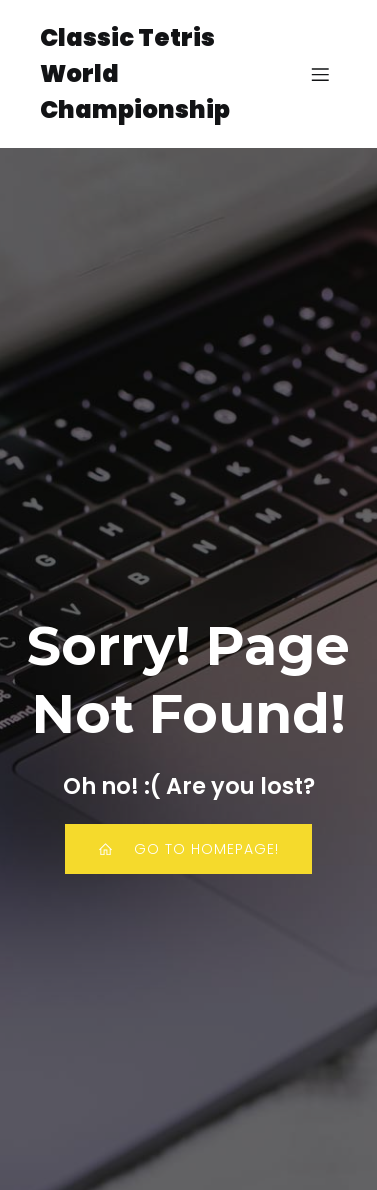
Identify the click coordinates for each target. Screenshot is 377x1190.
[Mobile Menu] (320, 74)
